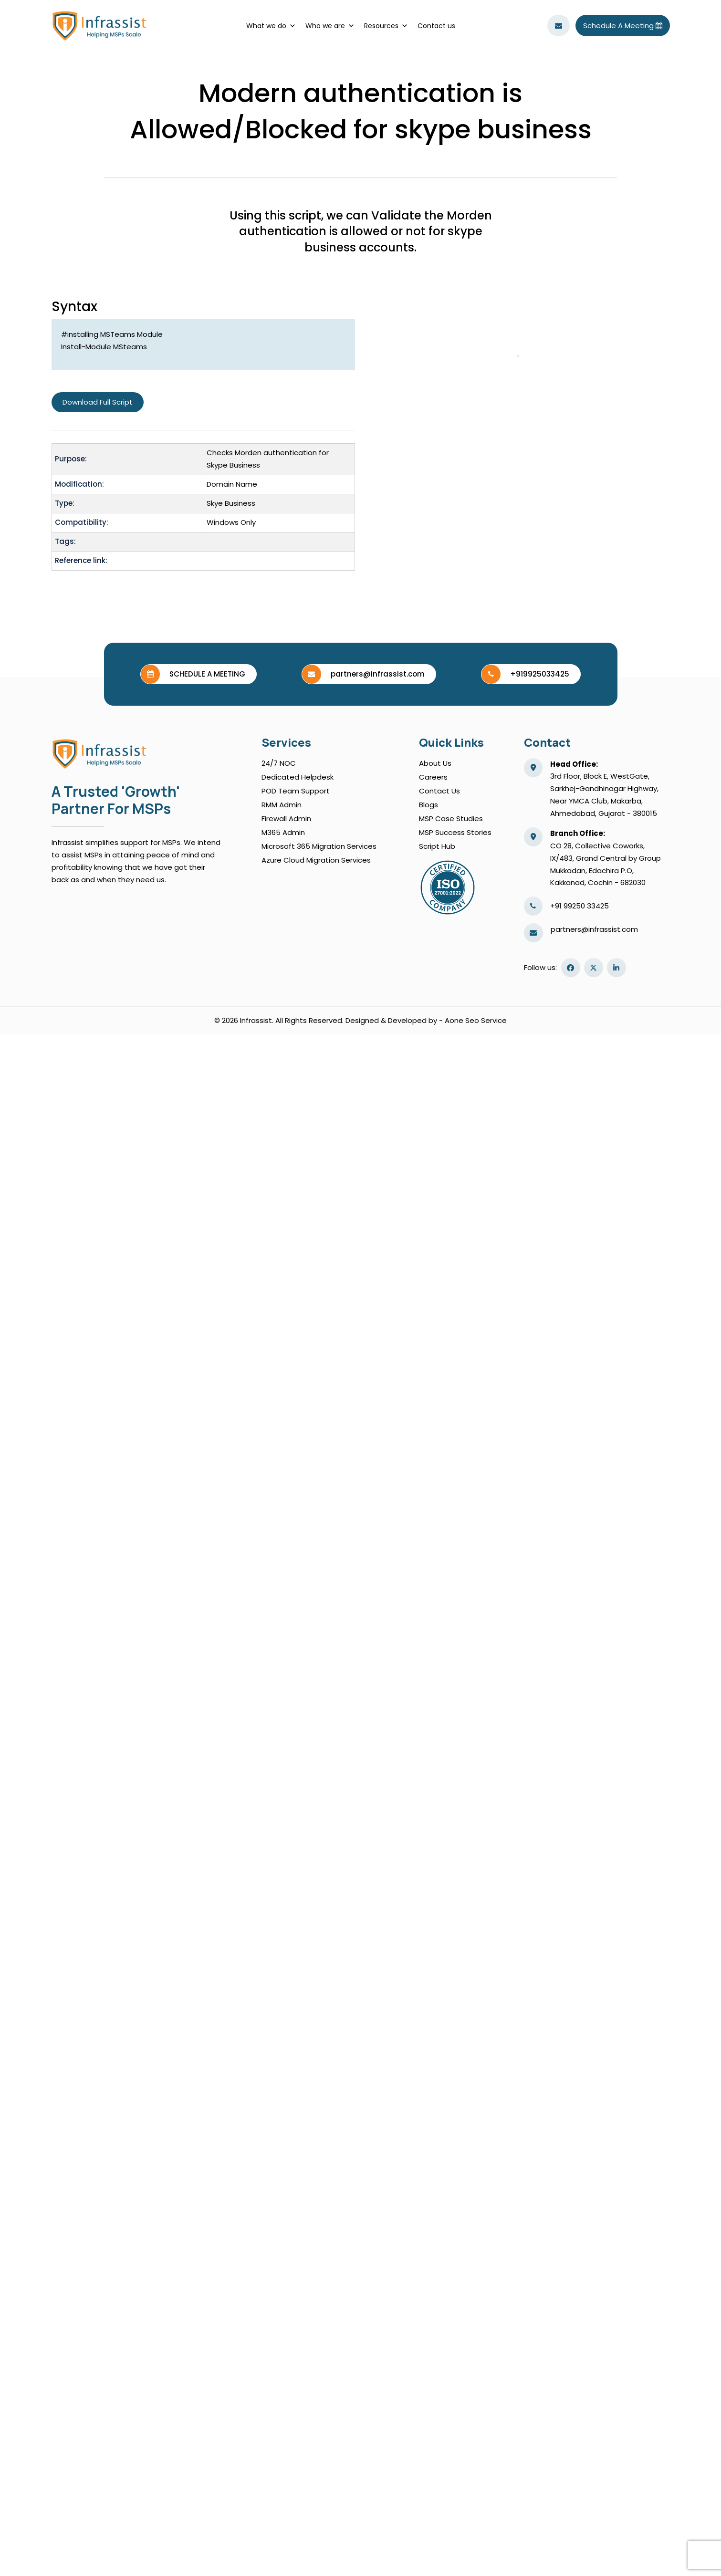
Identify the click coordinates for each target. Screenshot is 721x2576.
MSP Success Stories (455, 832)
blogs (428, 805)
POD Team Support (295, 791)
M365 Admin (283, 832)
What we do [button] (271, 25)
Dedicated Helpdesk (297, 777)
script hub (437, 846)
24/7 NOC (278, 763)
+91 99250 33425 (579, 906)
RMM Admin (281, 805)
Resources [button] (386, 25)
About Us (435, 763)
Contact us (436, 26)
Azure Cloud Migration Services (316, 860)
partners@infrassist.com (594, 929)
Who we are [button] (330, 25)
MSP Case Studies (451, 818)
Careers (433, 777)
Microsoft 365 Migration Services (318, 846)
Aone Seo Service (476, 1020)
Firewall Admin (286, 818)
